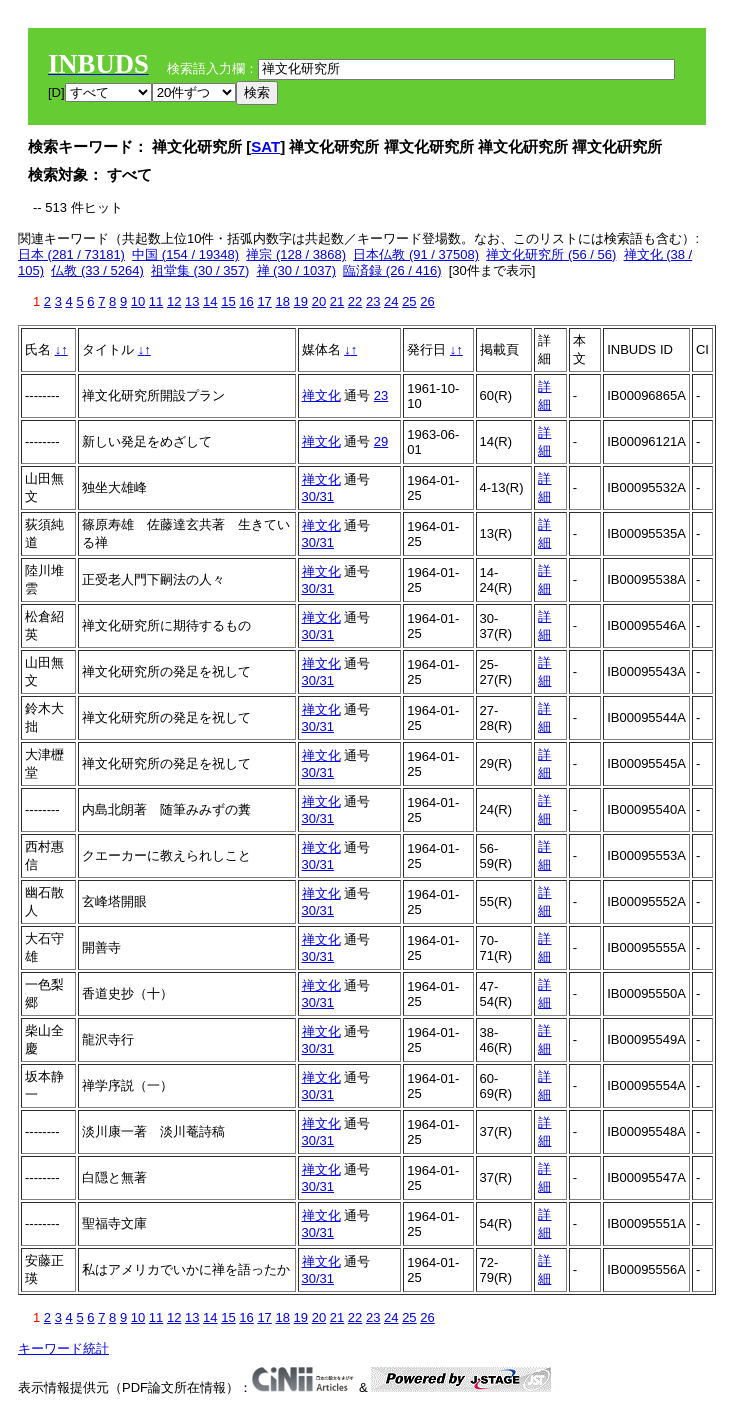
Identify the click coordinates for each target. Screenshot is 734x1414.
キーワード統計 (63, 1348)
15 (228, 301)
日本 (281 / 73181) (71, 254)
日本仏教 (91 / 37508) (416, 254)
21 (337, 301)
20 (319, 301)
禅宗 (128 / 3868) (296, 254)
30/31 (318, 496)
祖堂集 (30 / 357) (200, 270)
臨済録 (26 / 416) (392, 270)
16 (246, 301)
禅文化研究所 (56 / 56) (551, 254)
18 (282, 301)
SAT (265, 146)
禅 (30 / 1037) (297, 270)
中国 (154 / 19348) (185, 254)
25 (409, 301)
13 (192, 301)
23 (373, 301)
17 (264, 301)
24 (391, 301)
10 (138, 301)
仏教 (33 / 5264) (97, 270)
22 (355, 301)
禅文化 (321, 395)
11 (156, 301)
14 (210, 301)
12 (174, 301)
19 (301, 301)
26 (427, 301)
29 (381, 441)
